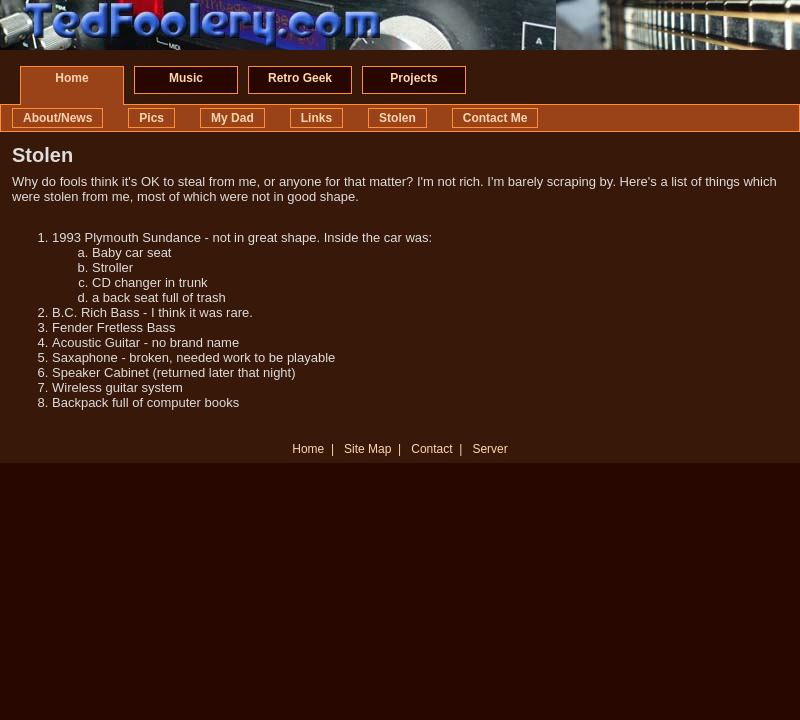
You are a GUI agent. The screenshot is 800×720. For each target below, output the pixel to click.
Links (316, 118)
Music (186, 78)
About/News (57, 118)
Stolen (397, 118)
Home (71, 78)
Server (489, 449)
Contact (431, 449)
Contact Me (495, 118)
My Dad (232, 118)
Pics (151, 118)
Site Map (367, 449)
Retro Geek (300, 78)
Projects (413, 78)
